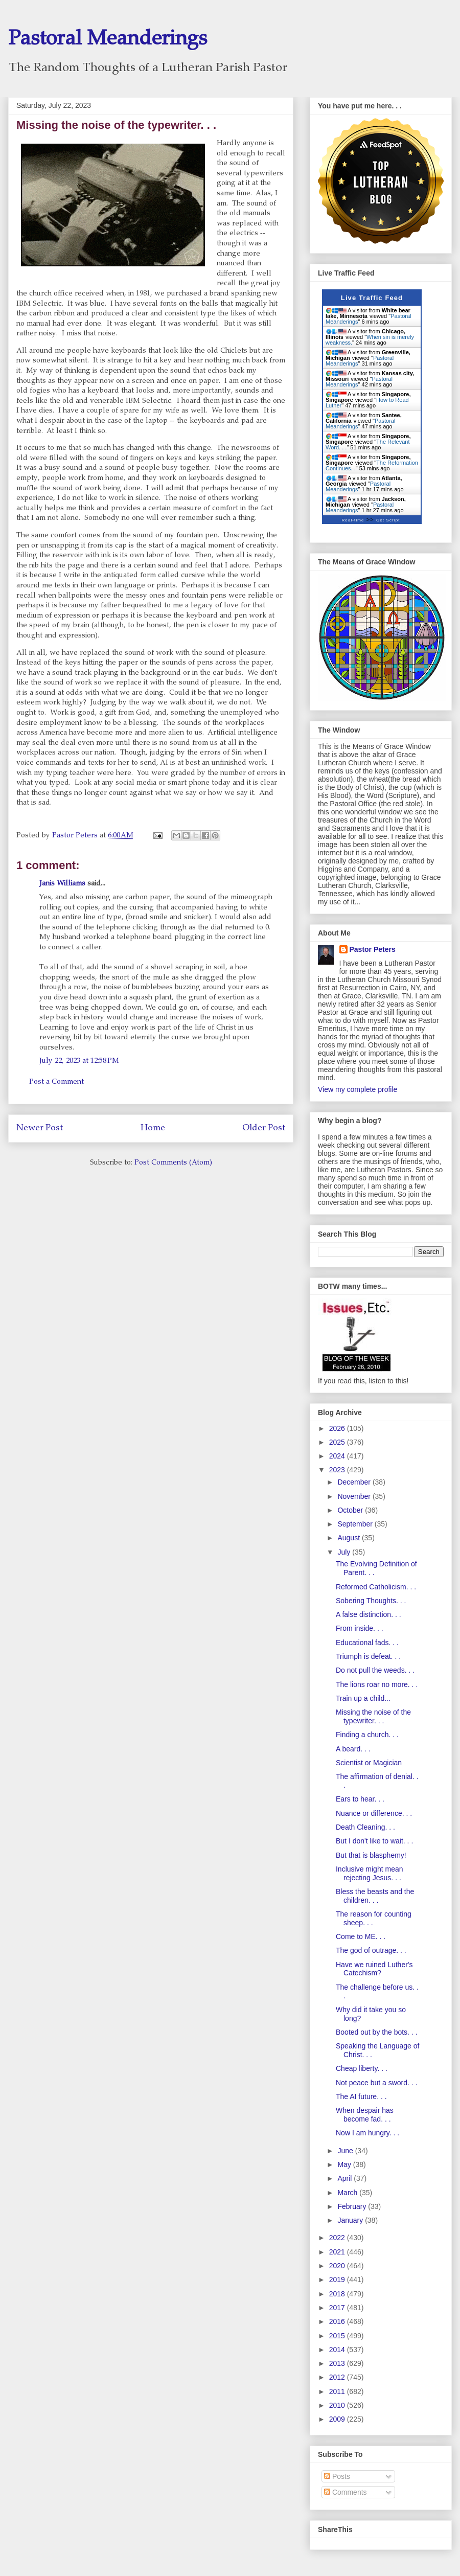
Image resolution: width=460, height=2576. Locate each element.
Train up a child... (363, 1698)
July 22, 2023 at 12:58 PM (79, 1061)
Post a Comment (56, 1082)
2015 (338, 2336)
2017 (338, 2308)
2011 (338, 2391)
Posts (337, 2476)
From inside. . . (359, 1628)
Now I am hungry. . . (367, 2133)
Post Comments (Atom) (173, 1163)
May (345, 2164)
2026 (338, 1428)
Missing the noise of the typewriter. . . (373, 1716)
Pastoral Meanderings (107, 40)
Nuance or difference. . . (374, 1813)
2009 (338, 2419)
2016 (338, 2321)
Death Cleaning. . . (365, 1827)
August (349, 1538)
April (345, 2178)
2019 (338, 2279)
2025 (338, 1442)
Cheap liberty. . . (361, 2068)
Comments (345, 2492)
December (354, 1482)
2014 (338, 2349)
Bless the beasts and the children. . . (375, 1895)
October (351, 1510)
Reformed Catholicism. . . (376, 1587)
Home (153, 1128)
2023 (338, 1470)
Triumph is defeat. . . (368, 1656)
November (354, 1496)
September (355, 1524)
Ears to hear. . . (360, 1799)
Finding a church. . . (367, 1734)
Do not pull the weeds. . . (375, 1670)
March (348, 2193)
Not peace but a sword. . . (377, 2083)
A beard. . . (353, 1749)
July (344, 1552)
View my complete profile (357, 1089)
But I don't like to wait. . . (374, 1841)
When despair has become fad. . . (365, 2114)
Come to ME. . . (360, 1936)
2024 (338, 1456)
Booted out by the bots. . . (377, 2032)
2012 (338, 2377)
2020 (338, 2266)
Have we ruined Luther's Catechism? (374, 1969)
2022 (338, 2237)
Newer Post (39, 1128)
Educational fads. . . (367, 1642)
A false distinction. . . (368, 1614)
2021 (338, 2252)
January (351, 2220)
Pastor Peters (373, 949)
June (346, 2151)
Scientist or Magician (369, 1763)
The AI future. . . (361, 2096)
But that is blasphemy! (371, 1855)
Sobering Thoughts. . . (371, 1601)
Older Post (263, 1128)
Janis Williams (62, 883)
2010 (338, 2405)
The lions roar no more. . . (377, 1684)
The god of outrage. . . (371, 1950)
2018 (338, 2294)
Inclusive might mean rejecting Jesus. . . (369, 1873)
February (352, 2206)
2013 (338, 2363)
